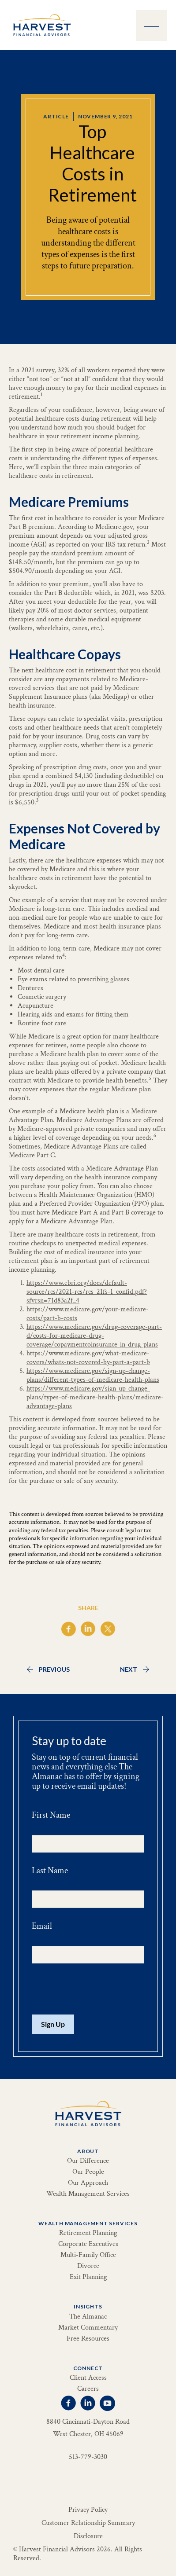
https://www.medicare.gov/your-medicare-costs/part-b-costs (87, 1314)
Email (42, 1926)
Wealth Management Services (88, 2194)
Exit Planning (88, 2277)
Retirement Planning (88, 2233)
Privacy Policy (88, 2510)
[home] (40, 25)
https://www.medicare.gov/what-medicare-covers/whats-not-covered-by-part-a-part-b (88, 1358)
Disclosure (88, 2536)
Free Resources (88, 2338)
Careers (88, 2389)
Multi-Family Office (88, 2255)
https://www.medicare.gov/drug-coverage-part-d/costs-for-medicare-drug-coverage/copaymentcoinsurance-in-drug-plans (94, 1335)
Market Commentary (88, 2327)
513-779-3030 (88, 2457)
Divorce (88, 2266)
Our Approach (88, 2183)
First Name (51, 1815)
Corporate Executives (88, 2244)
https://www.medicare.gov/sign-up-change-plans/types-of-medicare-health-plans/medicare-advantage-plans (95, 1397)
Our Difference (88, 2161)
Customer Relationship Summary (88, 2523)
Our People (88, 2172)
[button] (151, 25)
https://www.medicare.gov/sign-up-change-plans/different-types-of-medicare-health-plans (92, 1375)
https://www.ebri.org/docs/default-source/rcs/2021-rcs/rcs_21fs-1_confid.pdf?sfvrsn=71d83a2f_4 (86, 1291)
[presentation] (99, 1989)
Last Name (50, 1870)
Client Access (88, 2378)
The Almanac (88, 2316)
